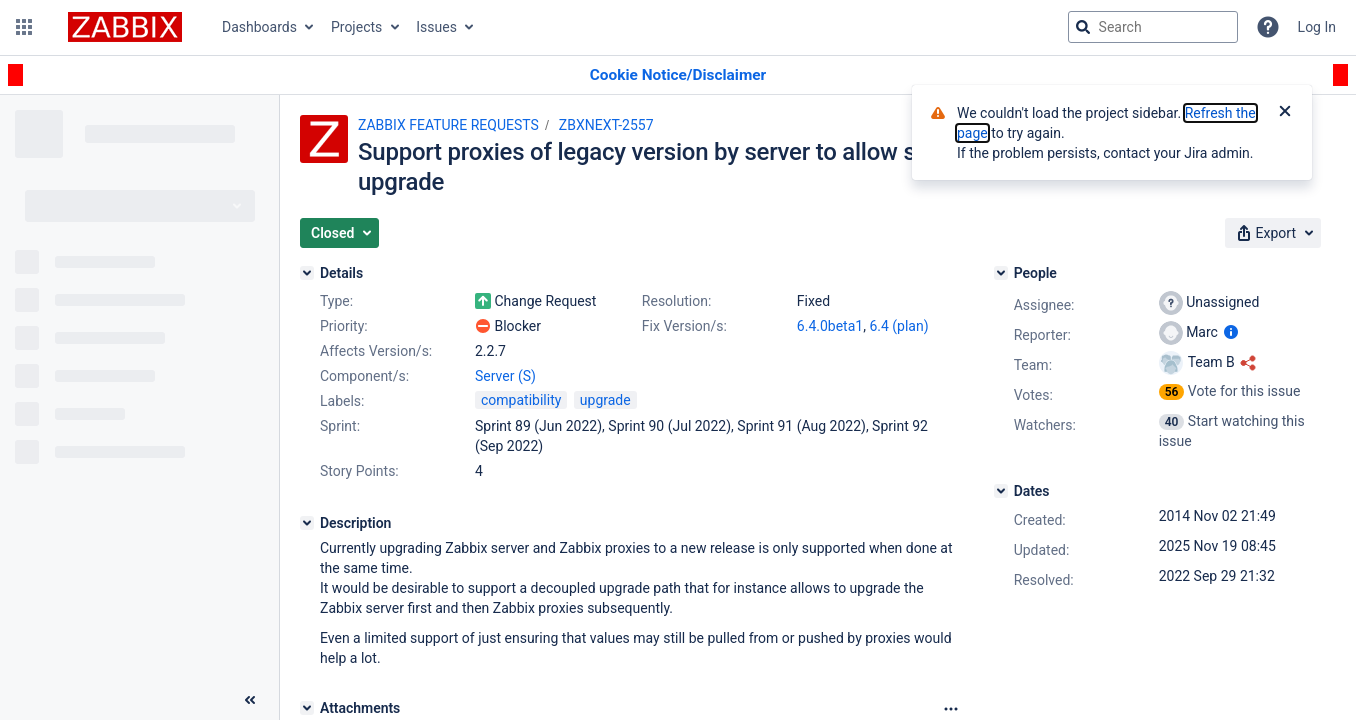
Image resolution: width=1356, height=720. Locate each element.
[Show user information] (1231, 332)
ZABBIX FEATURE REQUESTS (448, 125)
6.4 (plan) (898, 326)
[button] (24, 27)
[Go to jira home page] (125, 27)
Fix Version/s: (684, 326)
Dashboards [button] (259, 27)
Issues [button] (436, 27)
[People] (1001, 273)
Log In (1317, 27)
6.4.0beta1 (830, 326)
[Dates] (1001, 491)
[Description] (307, 523)
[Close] (1285, 113)
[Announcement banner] (678, 75)
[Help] (1268, 27)
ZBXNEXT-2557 (606, 125)
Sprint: (340, 426)
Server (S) (505, 376)
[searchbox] (1153, 27)
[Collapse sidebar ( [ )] (250, 700)
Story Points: (359, 471)
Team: (1033, 365)
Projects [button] (356, 27)
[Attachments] (307, 708)
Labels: (342, 401)
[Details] (307, 273)
